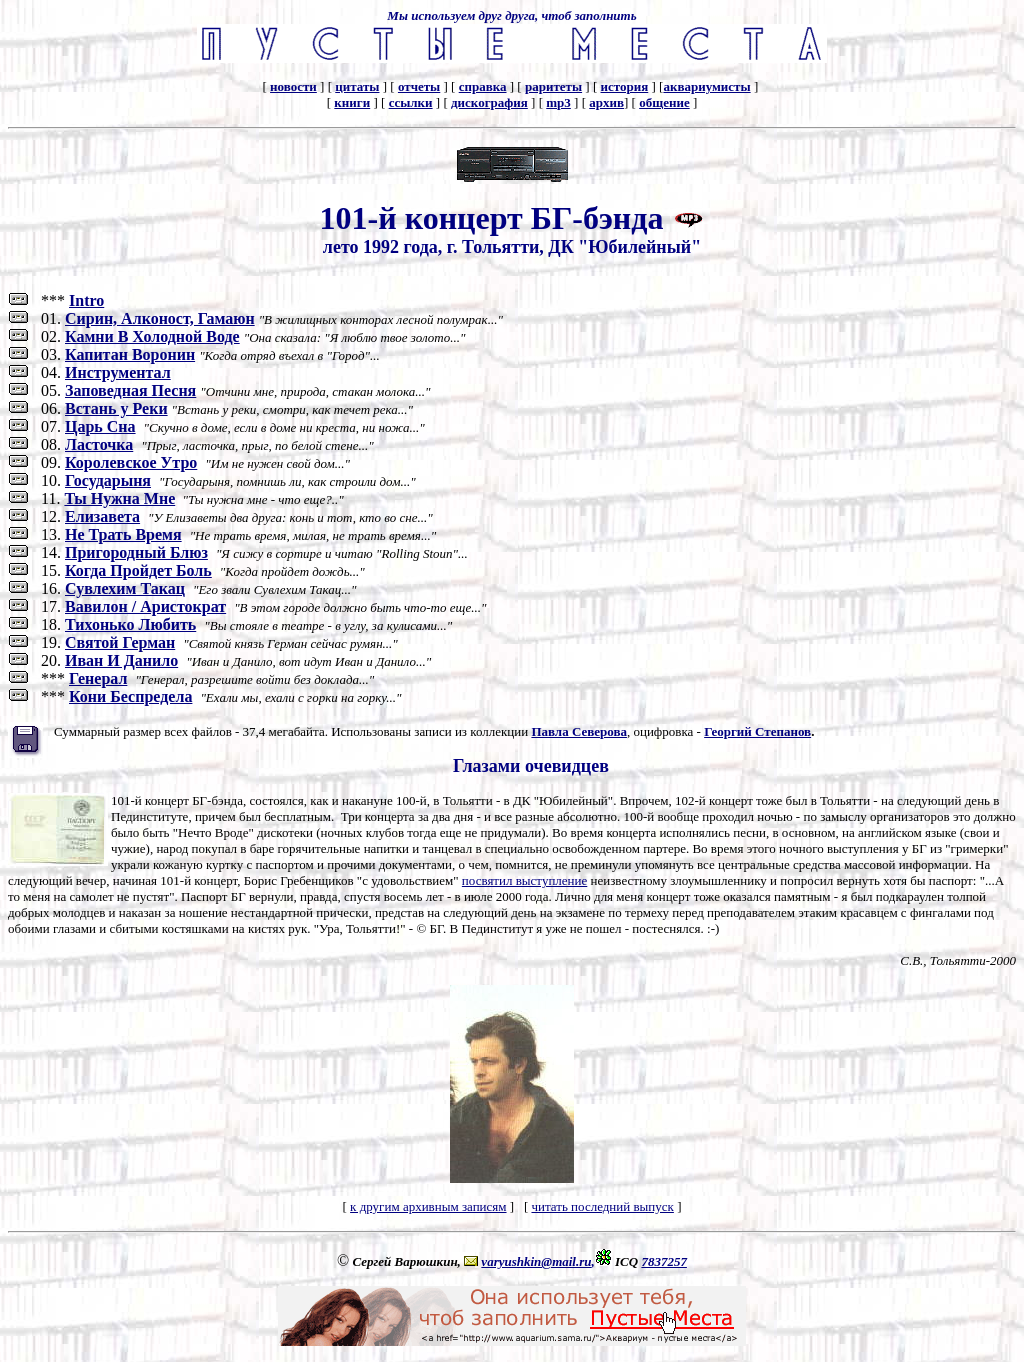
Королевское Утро (131, 462)
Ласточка (99, 444)
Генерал (98, 678)
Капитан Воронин (130, 354)
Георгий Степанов (757, 731)
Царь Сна (100, 426)
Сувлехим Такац (125, 588)
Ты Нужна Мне (119, 498)
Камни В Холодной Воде (152, 336)
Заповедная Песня (130, 390)
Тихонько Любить (130, 624)
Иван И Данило (121, 660)
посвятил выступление (524, 880)
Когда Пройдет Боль (138, 570)
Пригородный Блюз (136, 552)
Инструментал (118, 372)
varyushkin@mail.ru (536, 1261)
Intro (86, 300)
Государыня (108, 480)
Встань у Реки (116, 408)
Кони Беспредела (130, 696)
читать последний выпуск (602, 1206)
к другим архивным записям (428, 1206)
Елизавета (102, 516)
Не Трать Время (123, 534)
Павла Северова (579, 731)
